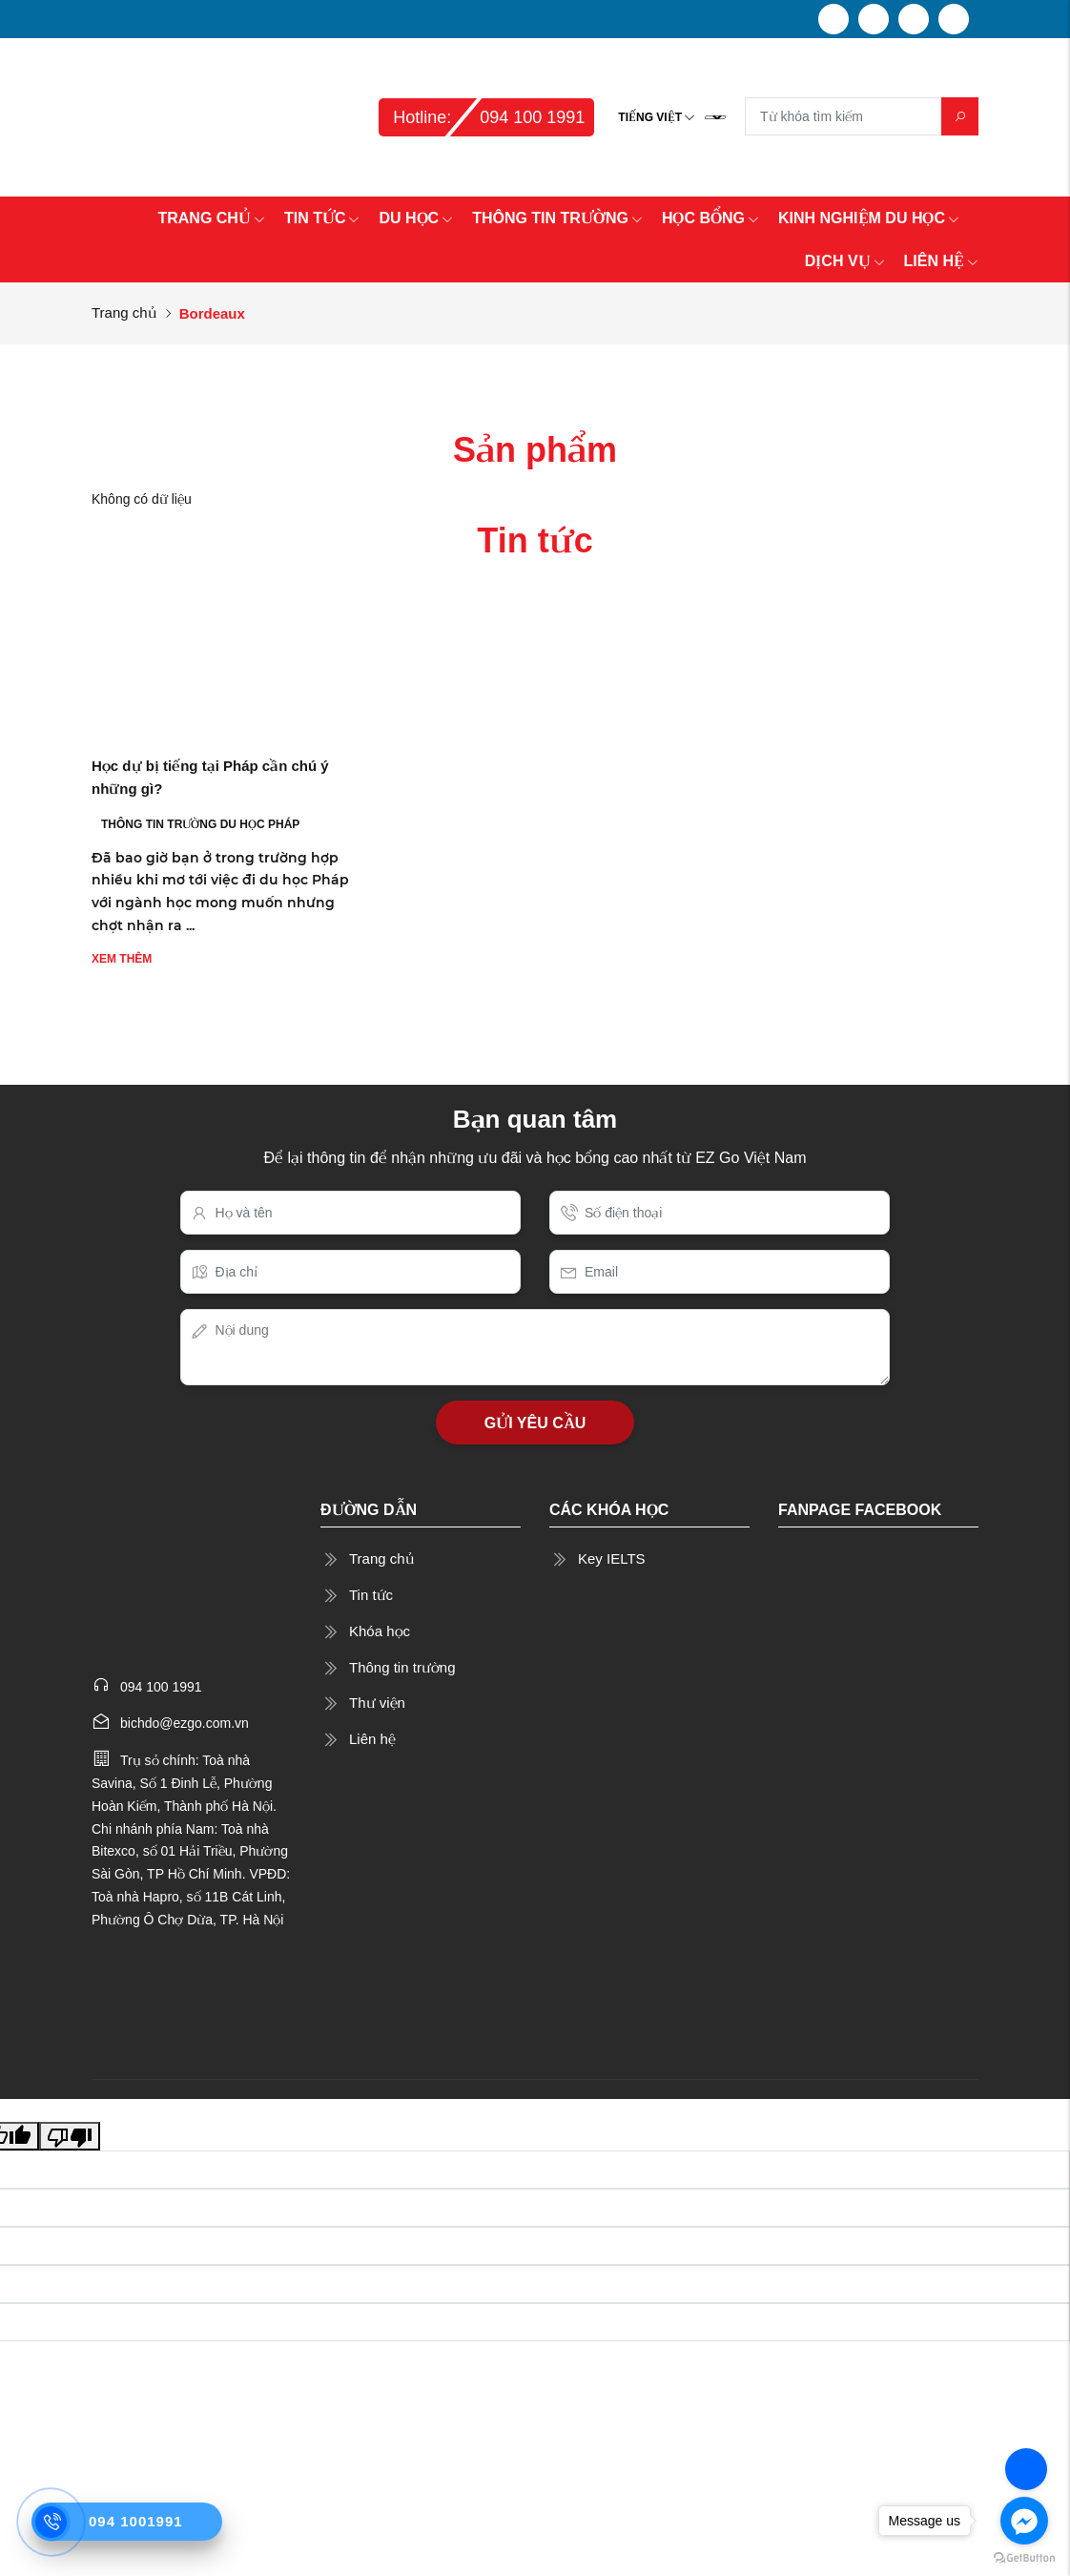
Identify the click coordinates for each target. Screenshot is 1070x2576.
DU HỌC (416, 218)
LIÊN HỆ (941, 261)
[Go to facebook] (1024, 2521)
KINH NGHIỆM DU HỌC (868, 218)
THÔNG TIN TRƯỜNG (557, 218)
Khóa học (379, 1631)
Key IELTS (612, 1558)
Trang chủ (124, 312)
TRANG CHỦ (210, 218)
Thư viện (377, 1702)
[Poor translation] (69, 2136)
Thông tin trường (402, 1667)
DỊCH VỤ (845, 261)
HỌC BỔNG (710, 218)
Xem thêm (122, 959)
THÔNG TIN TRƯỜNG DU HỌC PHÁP (200, 824)
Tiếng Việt (650, 117)
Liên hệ (372, 1739)
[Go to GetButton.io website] (1024, 2557)
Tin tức (371, 1595)
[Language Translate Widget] (715, 117)
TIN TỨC (322, 218)
